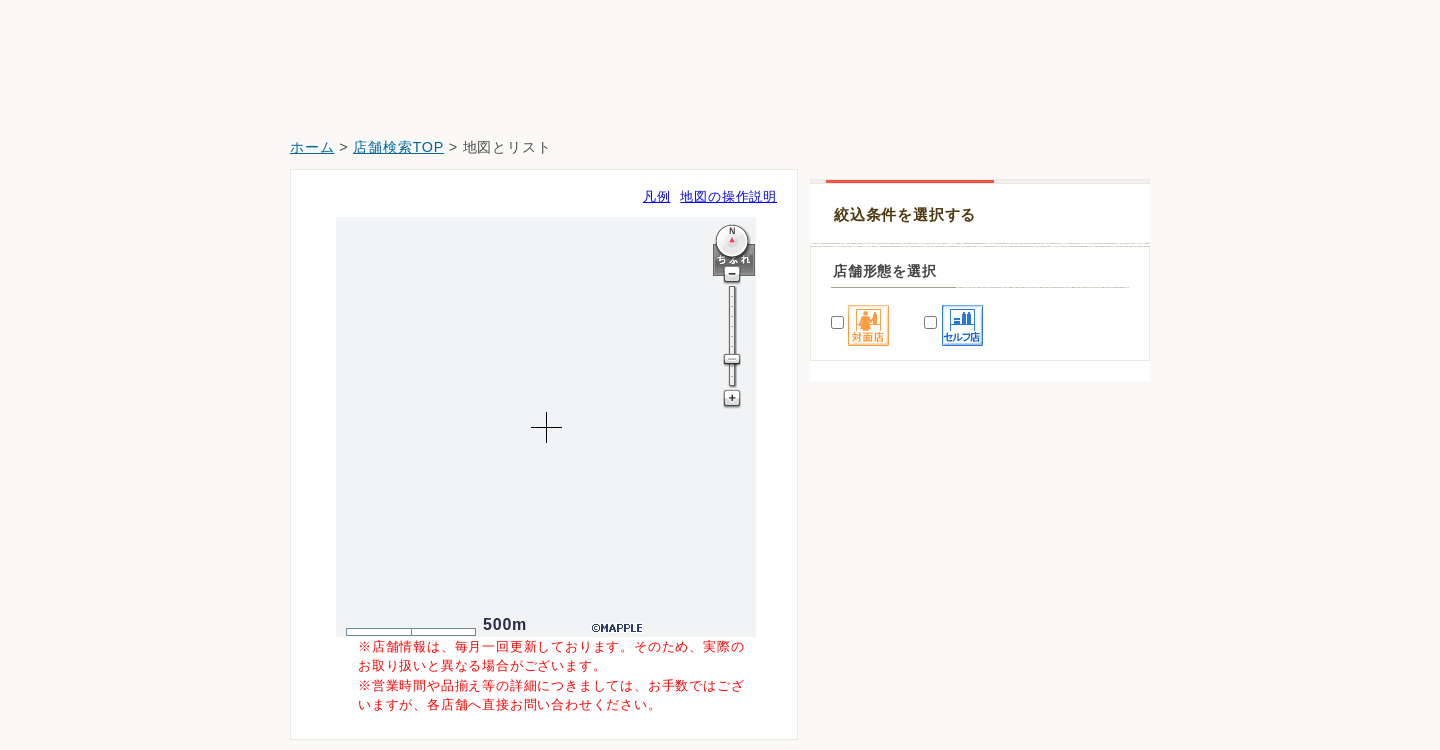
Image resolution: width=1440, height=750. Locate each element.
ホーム (312, 147)
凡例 (657, 196)
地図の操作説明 (728, 196)
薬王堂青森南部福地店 (894, 571)
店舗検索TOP (398, 147)
